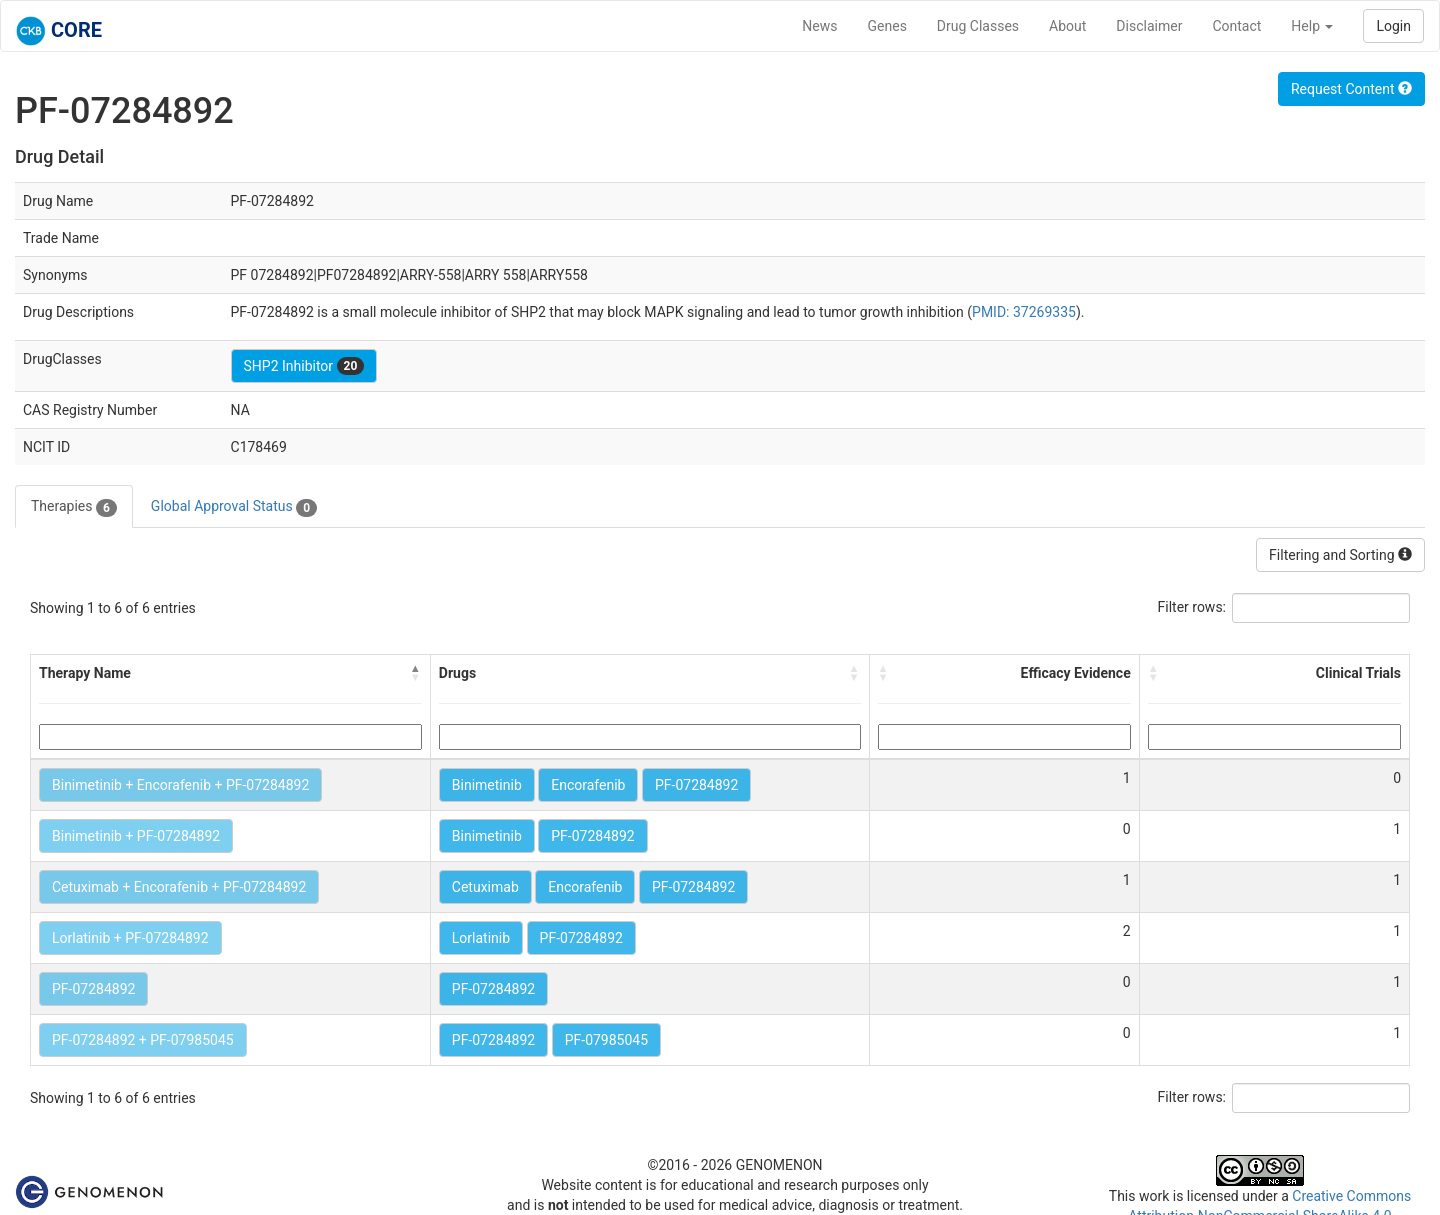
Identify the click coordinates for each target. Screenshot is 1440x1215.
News (819, 26)
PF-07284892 (696, 785)
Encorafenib (588, 785)
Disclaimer (1149, 26)
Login (1393, 26)
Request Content (1351, 89)
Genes (887, 26)
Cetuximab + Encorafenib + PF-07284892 (179, 887)
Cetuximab (485, 887)
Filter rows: (1192, 607)
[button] (416, 673)
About (1067, 26)
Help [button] (1312, 26)
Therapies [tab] (74, 507)
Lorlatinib (481, 938)
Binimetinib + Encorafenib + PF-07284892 (180, 785)
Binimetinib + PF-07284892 (136, 836)
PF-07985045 (606, 1040)
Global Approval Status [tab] (234, 507)
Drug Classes (978, 26)
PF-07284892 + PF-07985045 (143, 1040)
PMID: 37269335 (1024, 312)
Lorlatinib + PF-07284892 (130, 938)
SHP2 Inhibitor (304, 366)
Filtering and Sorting (1340, 555)
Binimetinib (487, 785)
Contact (1236, 26)
